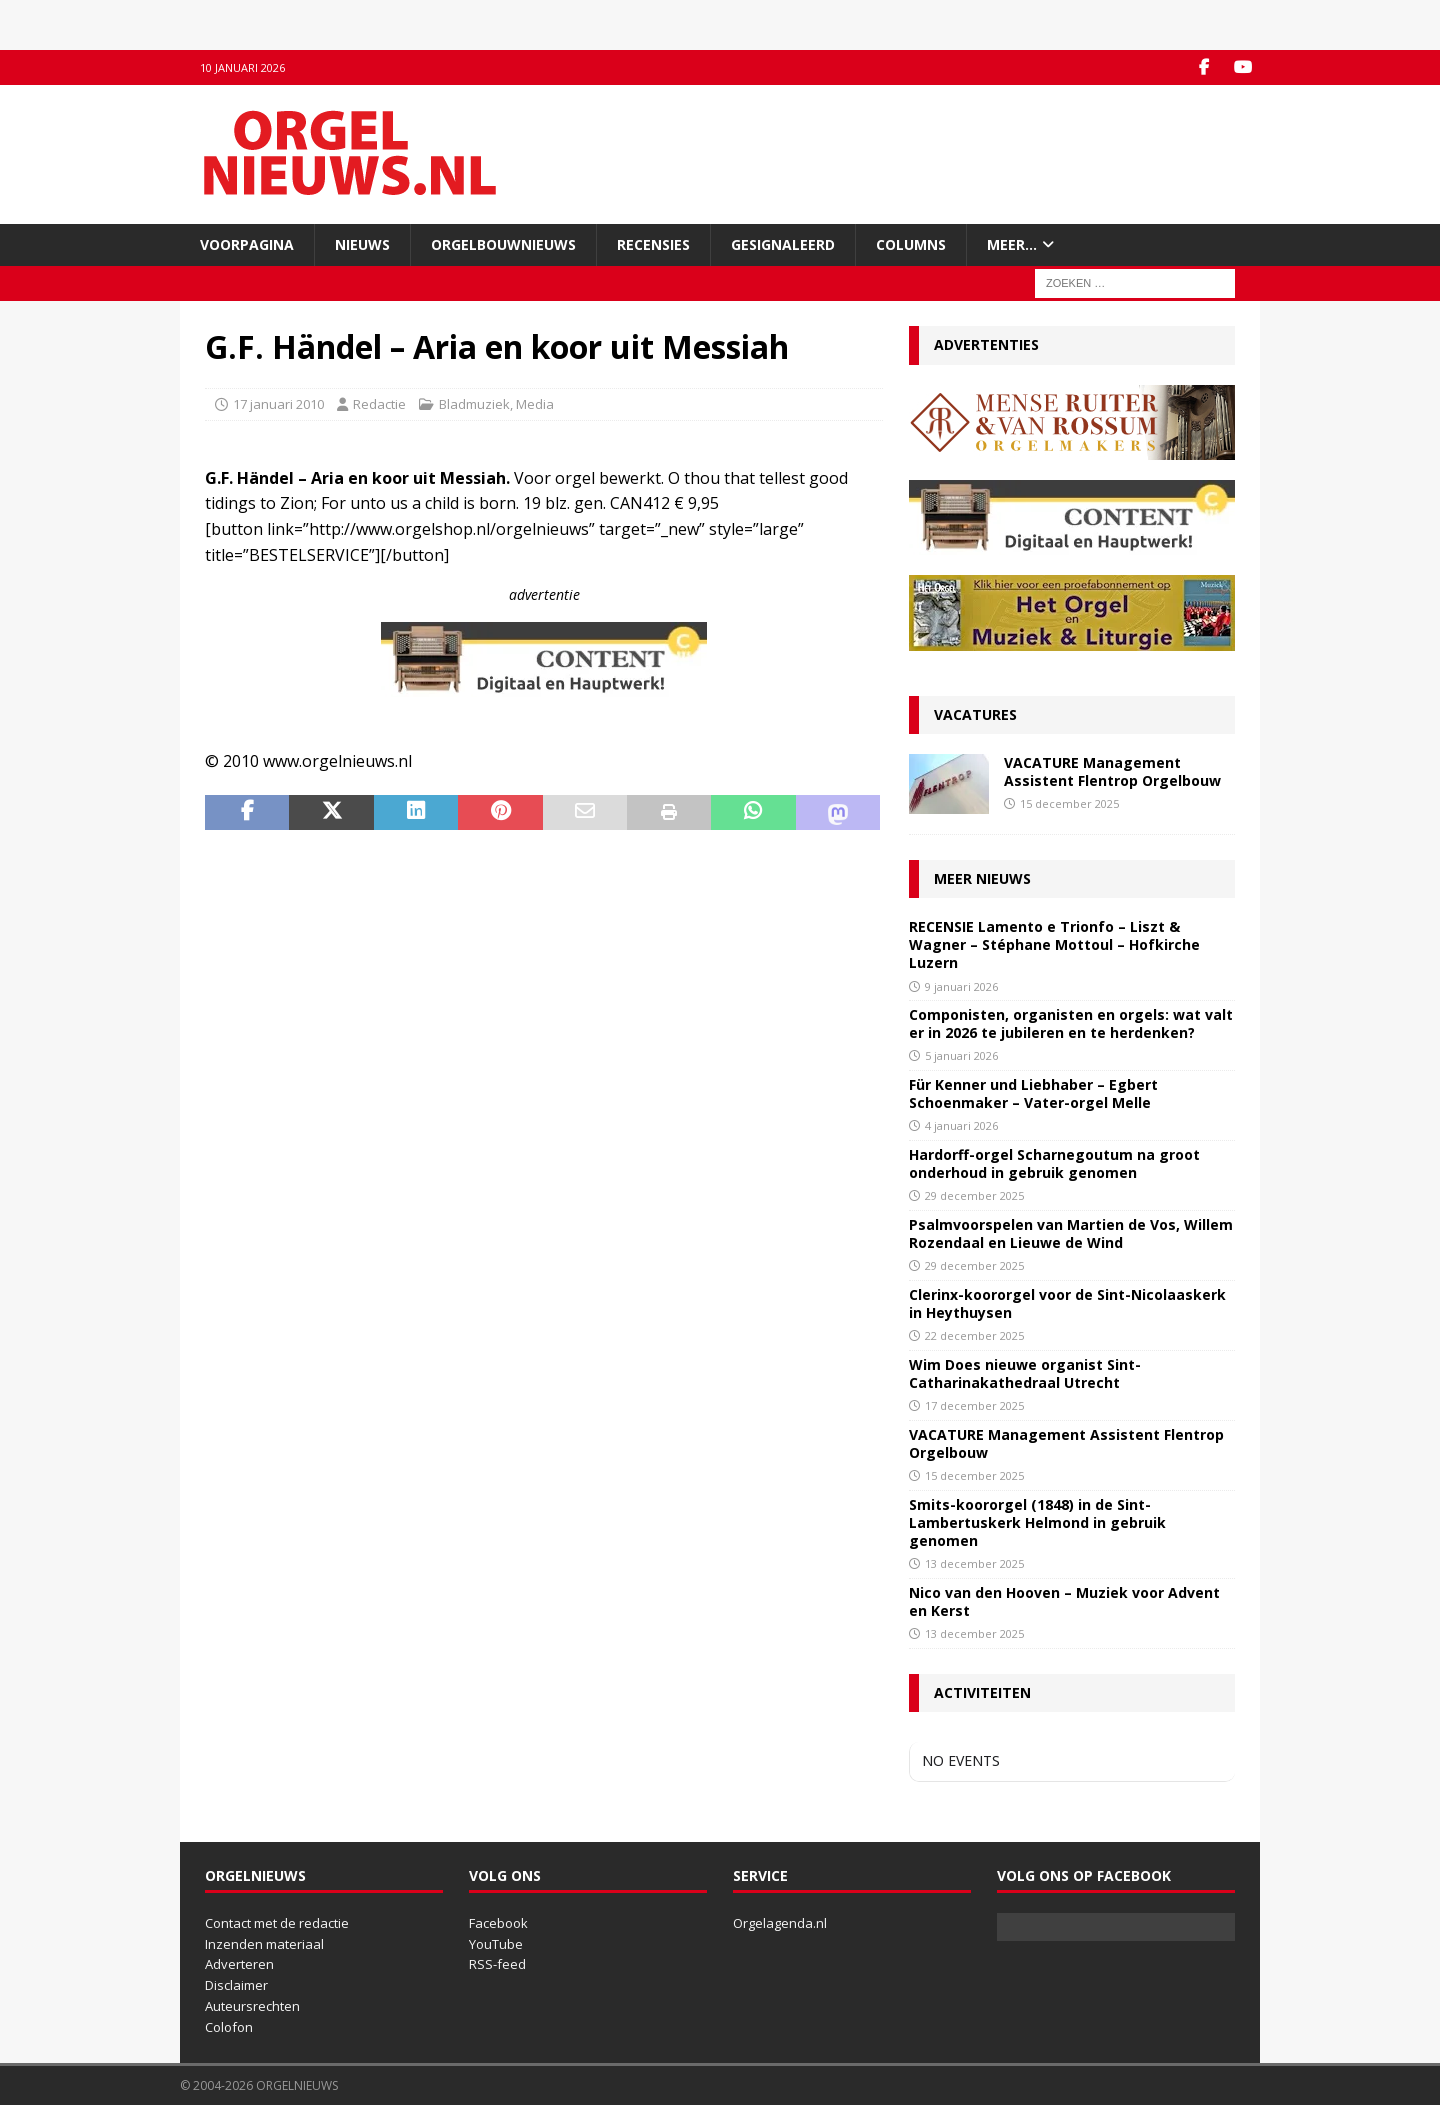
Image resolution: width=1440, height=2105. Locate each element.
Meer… (1012, 244)
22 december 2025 (974, 1335)
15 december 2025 (1069, 803)
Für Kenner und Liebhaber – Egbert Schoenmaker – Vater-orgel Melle (1033, 1093)
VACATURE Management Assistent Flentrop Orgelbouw (1112, 771)
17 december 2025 (974, 1405)
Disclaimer (236, 1985)
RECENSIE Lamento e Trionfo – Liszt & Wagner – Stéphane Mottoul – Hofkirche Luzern (1054, 944)
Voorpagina (247, 244)
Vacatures (975, 714)
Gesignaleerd (783, 244)
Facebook (498, 1923)
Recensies (653, 244)
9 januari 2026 (961, 986)
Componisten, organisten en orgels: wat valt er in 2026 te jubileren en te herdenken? (1071, 1023)
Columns (911, 244)
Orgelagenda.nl (780, 1923)
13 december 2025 (974, 1563)
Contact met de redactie (277, 1923)
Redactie (379, 404)
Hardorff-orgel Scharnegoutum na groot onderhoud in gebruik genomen (1054, 1163)
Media (535, 404)
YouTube (496, 1944)
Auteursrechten (252, 2006)
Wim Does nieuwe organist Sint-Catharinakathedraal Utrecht (1025, 1373)
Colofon (229, 2027)
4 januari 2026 (961, 1125)
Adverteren (239, 1964)
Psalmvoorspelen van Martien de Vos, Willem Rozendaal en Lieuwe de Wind (1071, 1233)
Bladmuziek (474, 404)
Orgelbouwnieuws (503, 244)
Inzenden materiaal (264, 1944)
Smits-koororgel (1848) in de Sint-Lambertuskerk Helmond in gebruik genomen (1037, 1522)
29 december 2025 (974, 1195)
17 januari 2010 (278, 404)
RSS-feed (497, 1964)
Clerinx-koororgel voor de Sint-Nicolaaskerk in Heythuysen (1067, 1303)
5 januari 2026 (961, 1055)
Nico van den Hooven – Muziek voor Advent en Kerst (1064, 1601)
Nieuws (362, 244)
